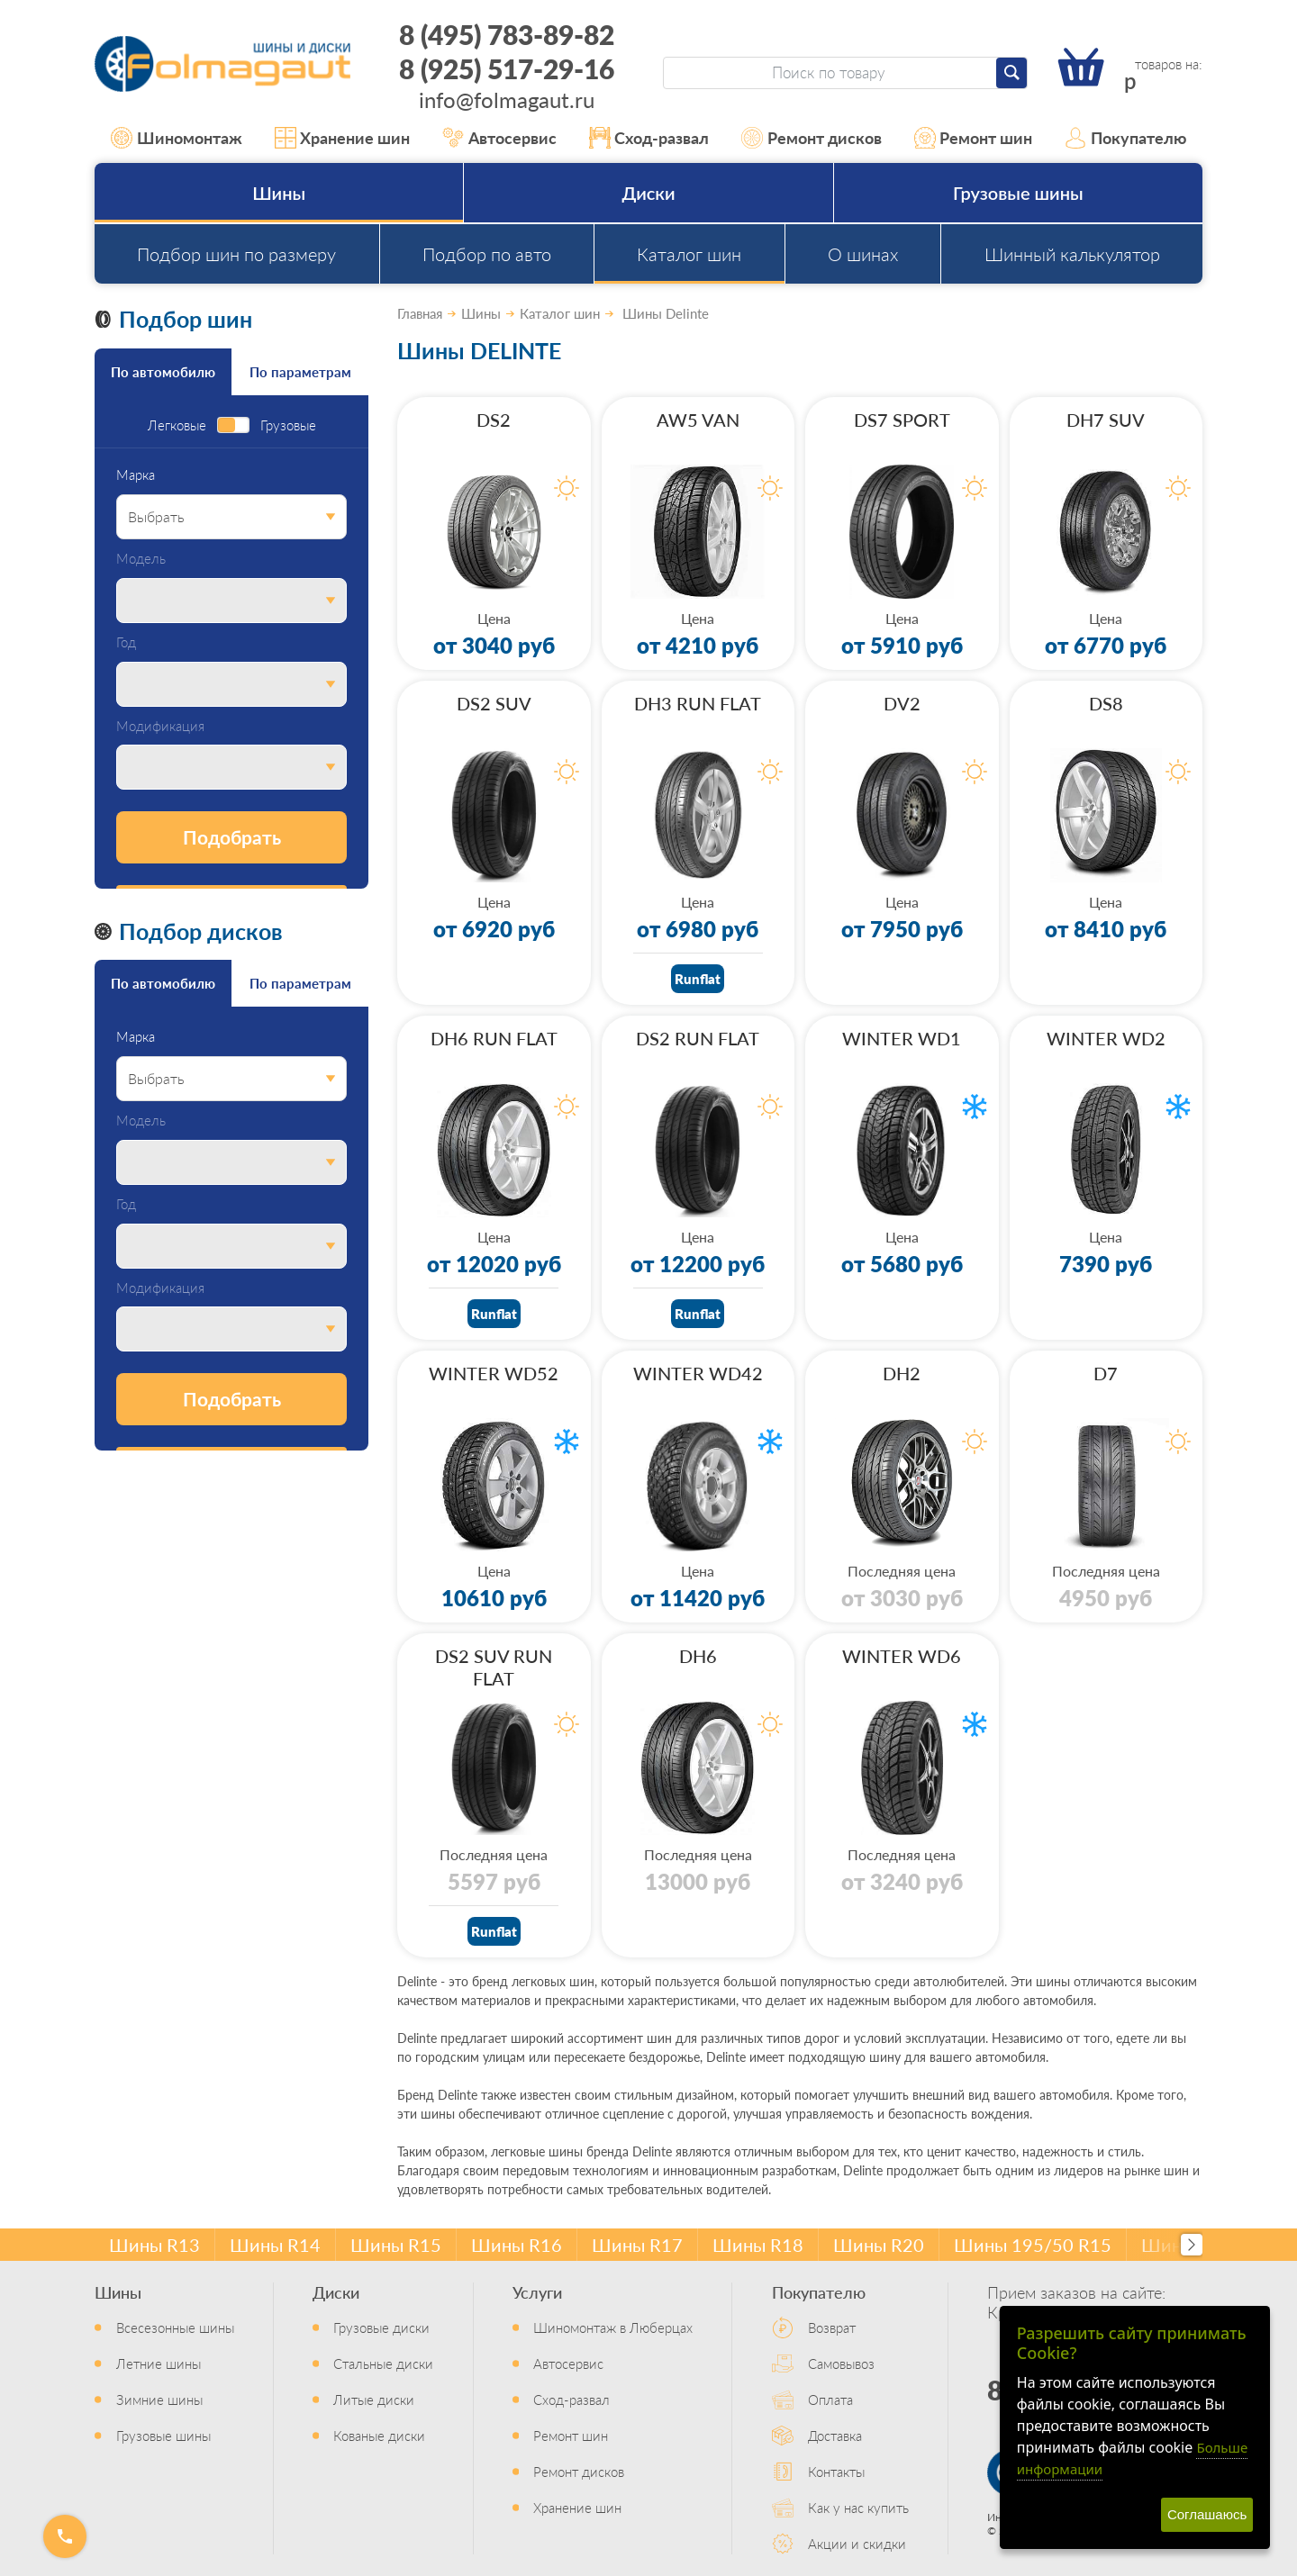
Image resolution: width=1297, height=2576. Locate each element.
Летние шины (158, 2363)
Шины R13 (154, 2244)
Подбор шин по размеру (236, 254)
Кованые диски (379, 2435)
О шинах (863, 254)
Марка (135, 475)
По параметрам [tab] (300, 371)
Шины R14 (275, 2244)
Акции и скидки (857, 2543)
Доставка (835, 2435)
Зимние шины (159, 2399)
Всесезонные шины (175, 2327)
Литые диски (373, 2399)
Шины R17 (637, 2244)
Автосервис (499, 138)
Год (126, 642)
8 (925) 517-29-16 (506, 68)
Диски (648, 192)
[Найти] (1011, 73)
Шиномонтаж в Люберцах (613, 2327)
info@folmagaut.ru (506, 99)
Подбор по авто (486, 254)
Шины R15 (395, 2244)
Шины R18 (757, 2244)
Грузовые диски (381, 2327)
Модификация (160, 726)
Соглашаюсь (1207, 2514)
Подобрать (232, 837)
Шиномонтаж (176, 138)
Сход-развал (649, 138)
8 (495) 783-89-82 (506, 34)
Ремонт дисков (811, 138)
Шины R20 (878, 2244)
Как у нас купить (858, 2507)
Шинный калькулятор (1072, 254)
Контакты (836, 2471)
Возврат (832, 2327)
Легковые (177, 425)
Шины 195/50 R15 (1032, 2244)
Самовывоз (841, 2363)
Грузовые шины (1018, 192)
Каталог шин (689, 254)
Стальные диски (383, 2363)
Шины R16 (516, 2244)
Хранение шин (343, 138)
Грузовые (288, 425)
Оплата (830, 2399)
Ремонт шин (973, 138)
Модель (141, 558)
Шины (278, 192)
